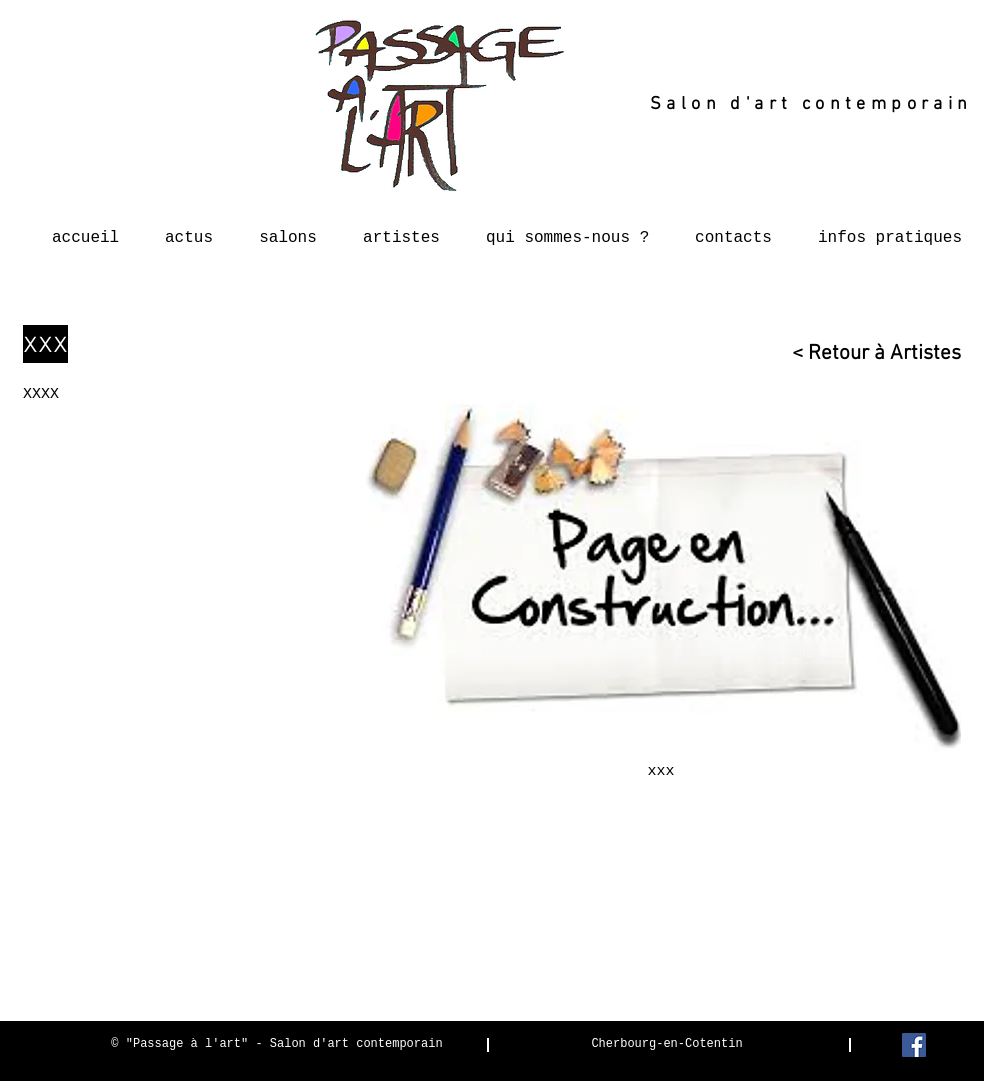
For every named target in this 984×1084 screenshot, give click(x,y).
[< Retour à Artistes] (867, 353)
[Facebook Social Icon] (914, 1045)
